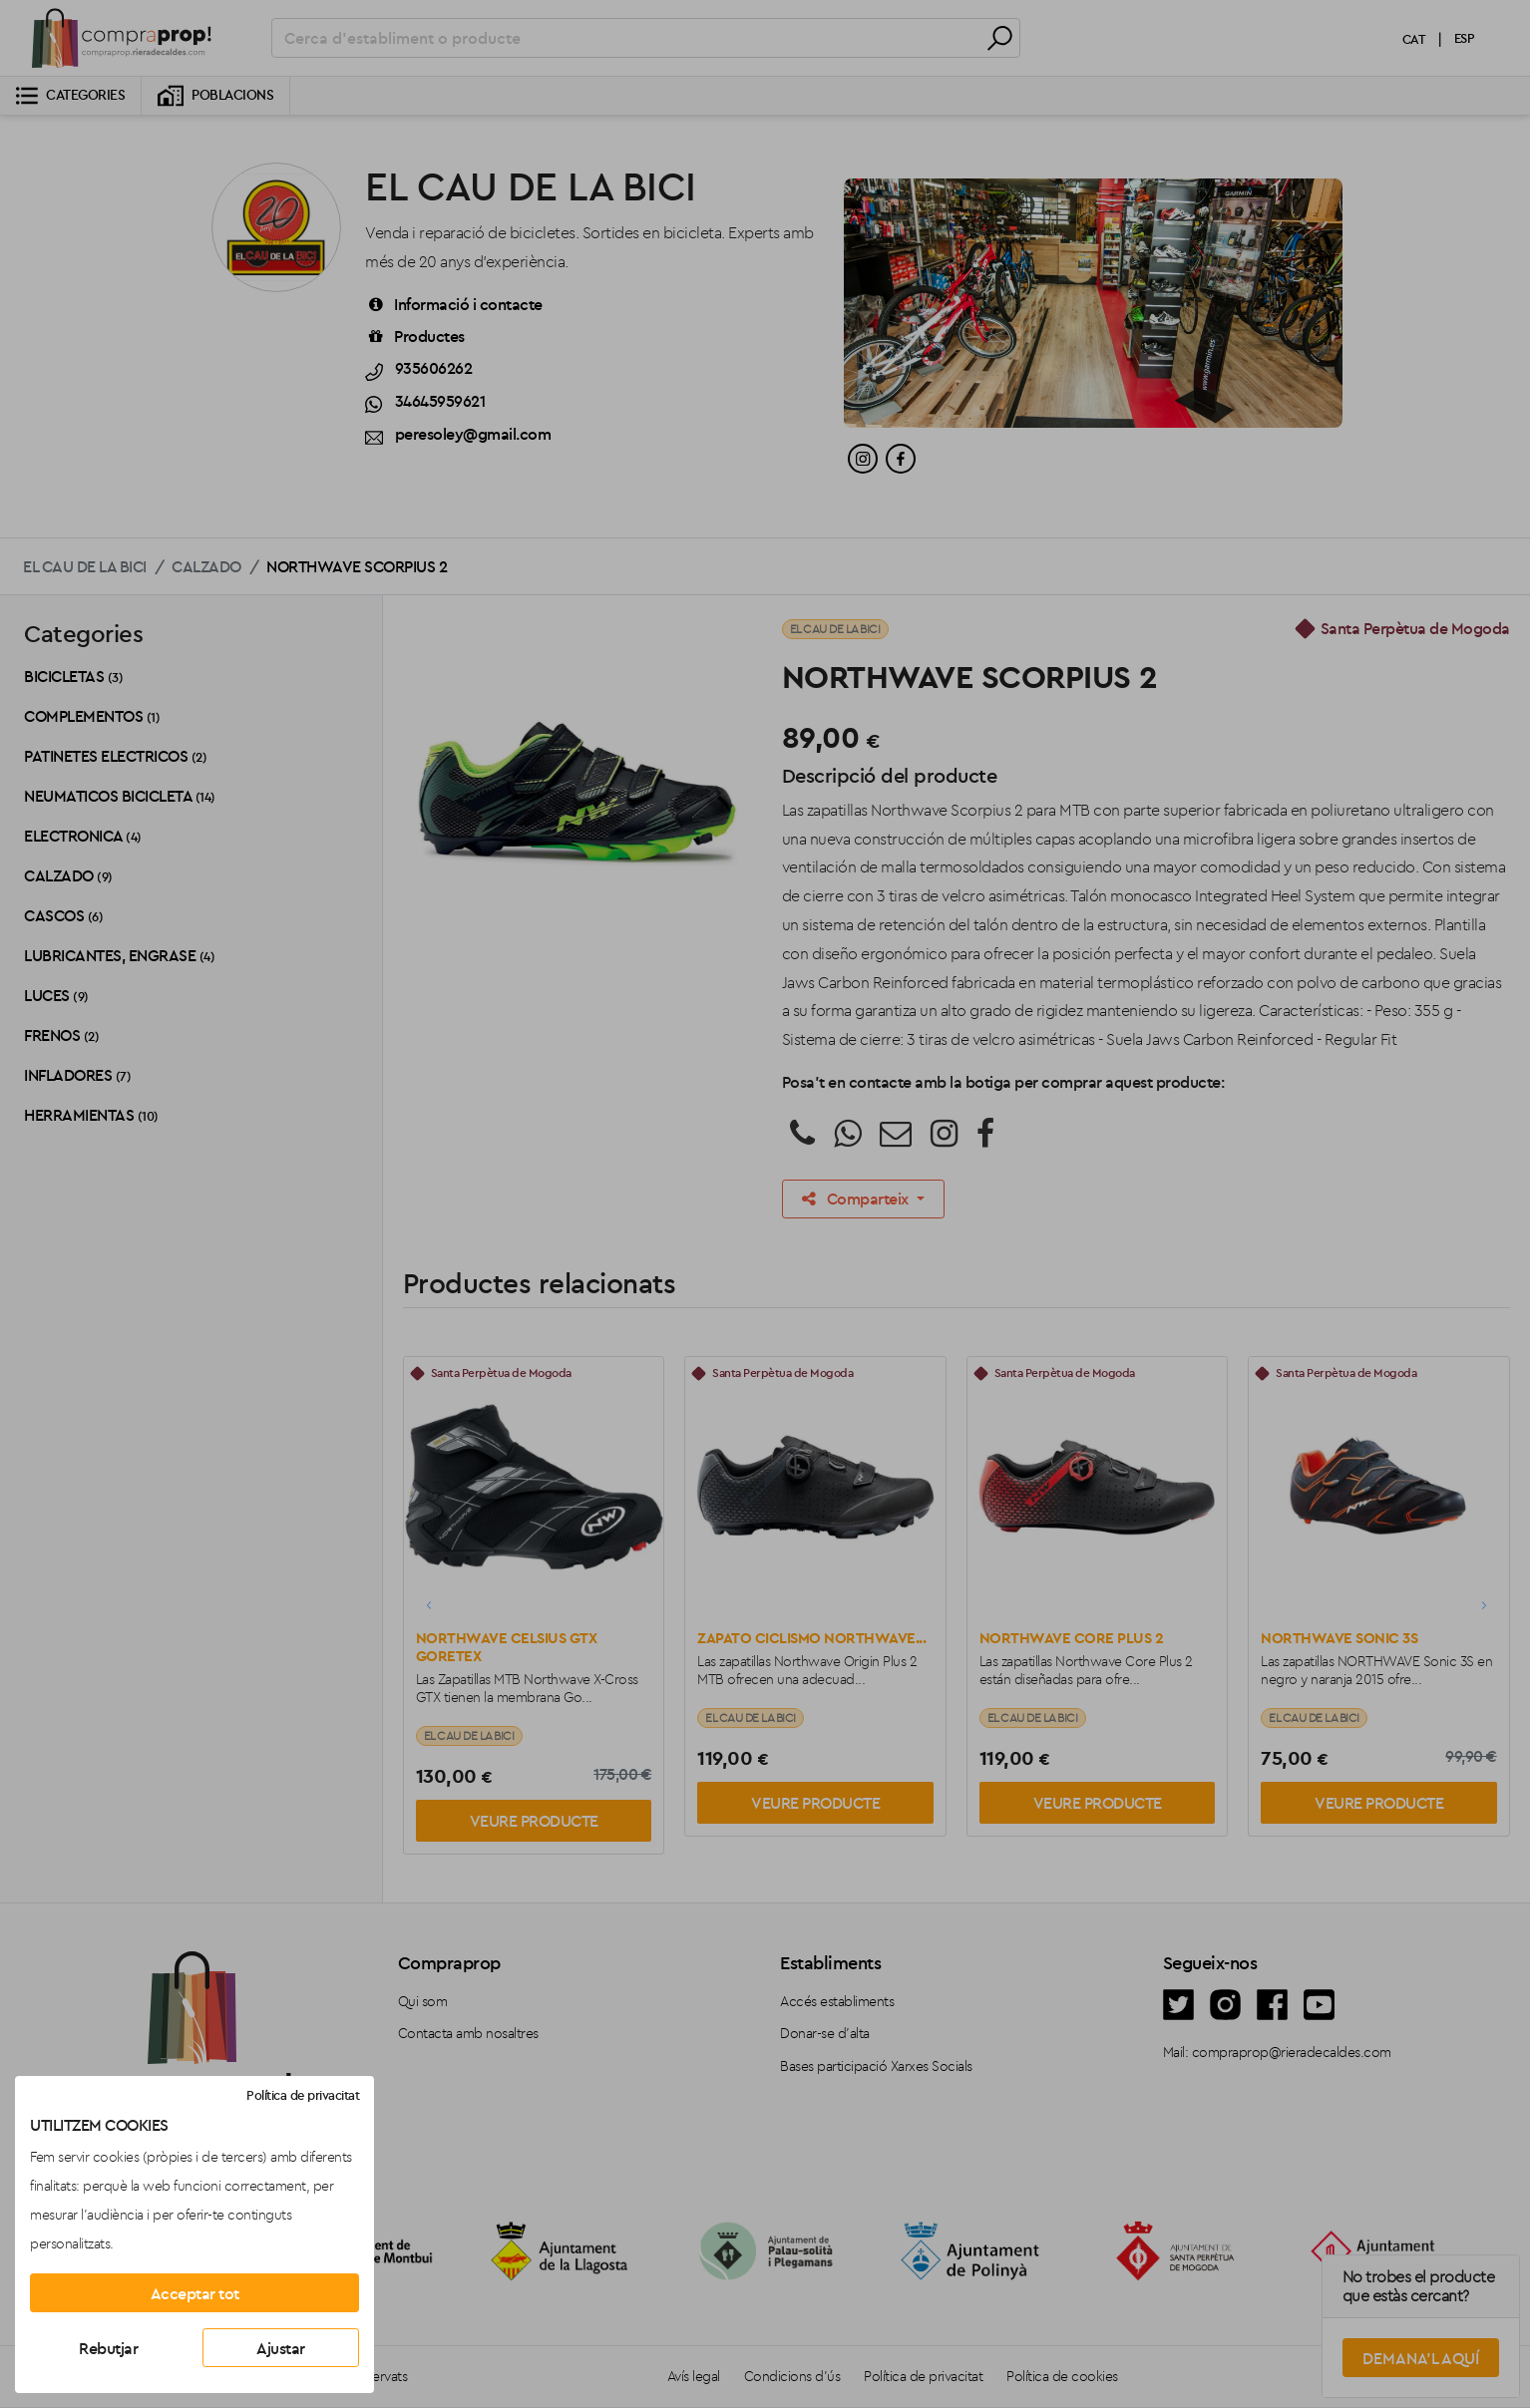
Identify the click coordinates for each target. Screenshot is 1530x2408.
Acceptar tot (195, 2293)
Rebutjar (108, 2348)
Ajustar (280, 2348)
